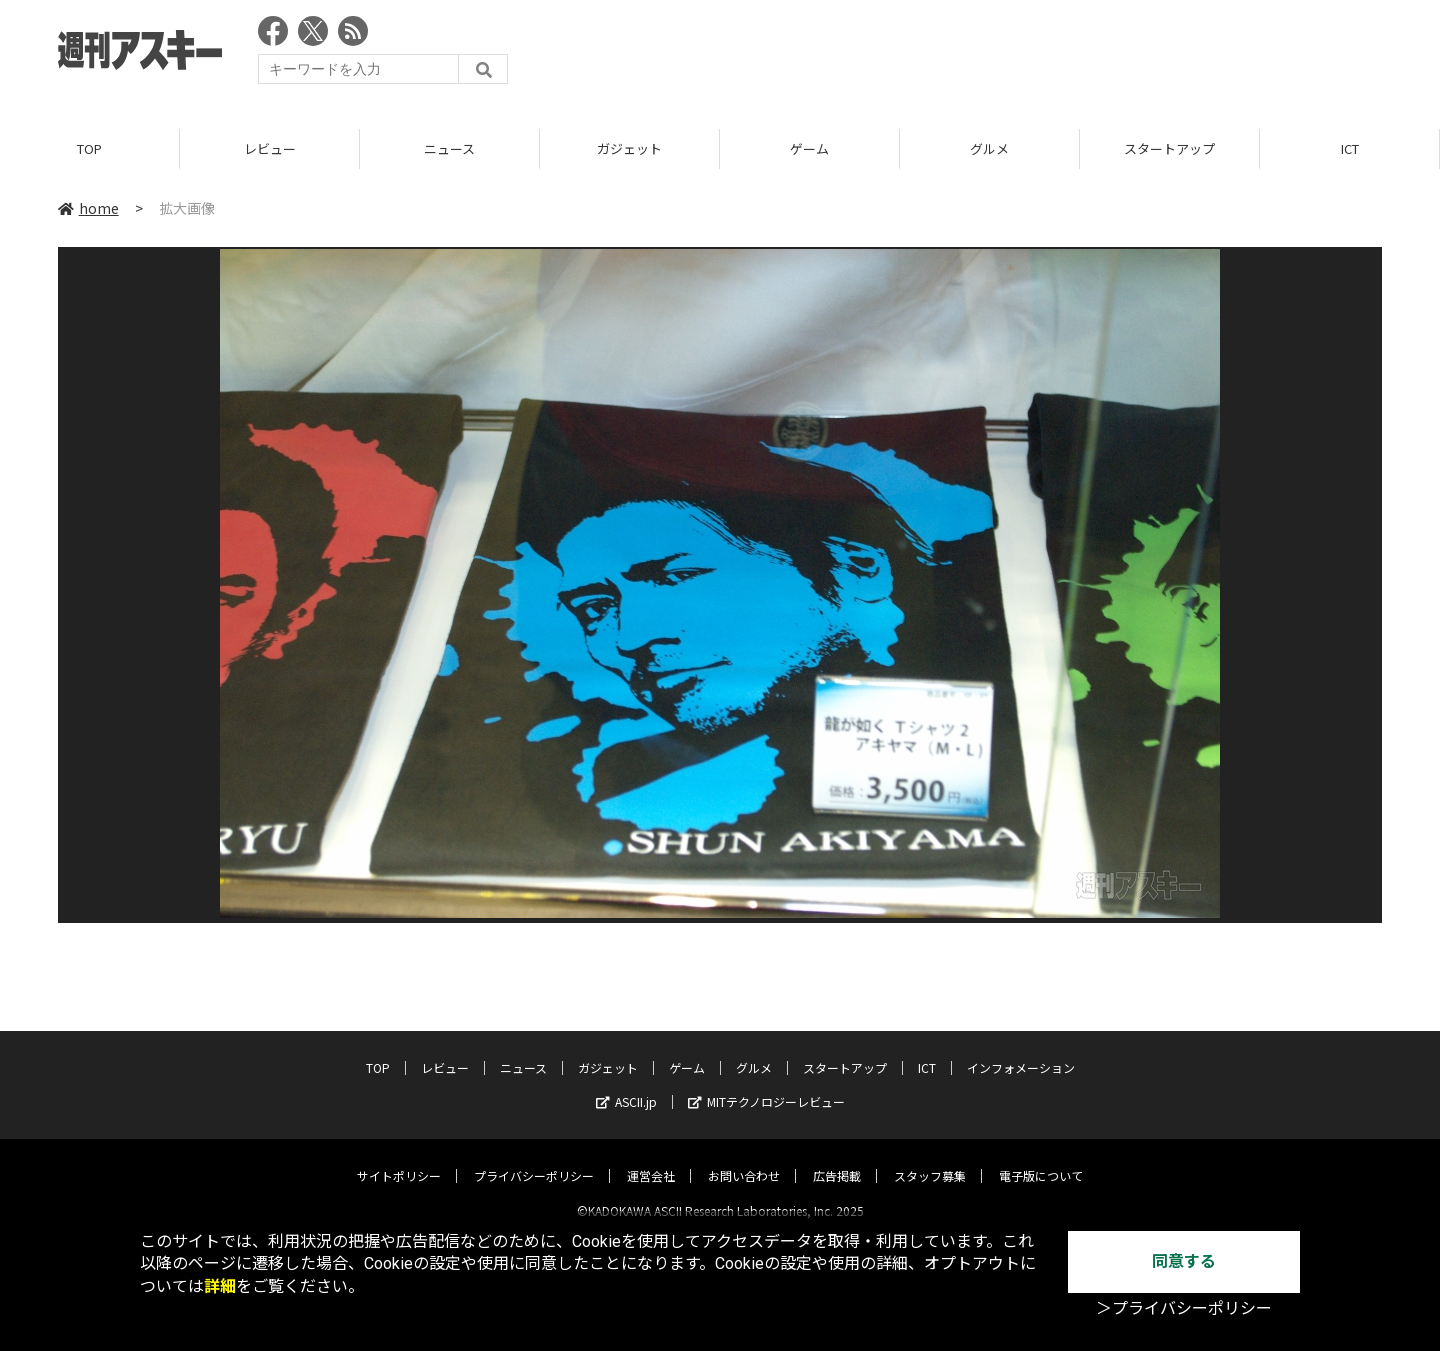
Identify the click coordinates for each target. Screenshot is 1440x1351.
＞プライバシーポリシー (1184, 1308)
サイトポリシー (399, 1158)
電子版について (1041, 1158)
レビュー (270, 149)
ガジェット (629, 149)
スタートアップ (1169, 149)
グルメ (989, 149)
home (88, 209)
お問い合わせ (744, 1158)
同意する (1184, 1261)
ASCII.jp (626, 1084)
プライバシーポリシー (534, 1158)
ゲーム (809, 149)
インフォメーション (1021, 1050)
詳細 (220, 1286)
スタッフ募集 (930, 1158)
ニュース (449, 149)
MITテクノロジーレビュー (766, 1084)
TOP (89, 149)
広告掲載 (837, 1158)
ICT (1350, 149)
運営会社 (651, 1158)
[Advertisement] (1018, 55)
